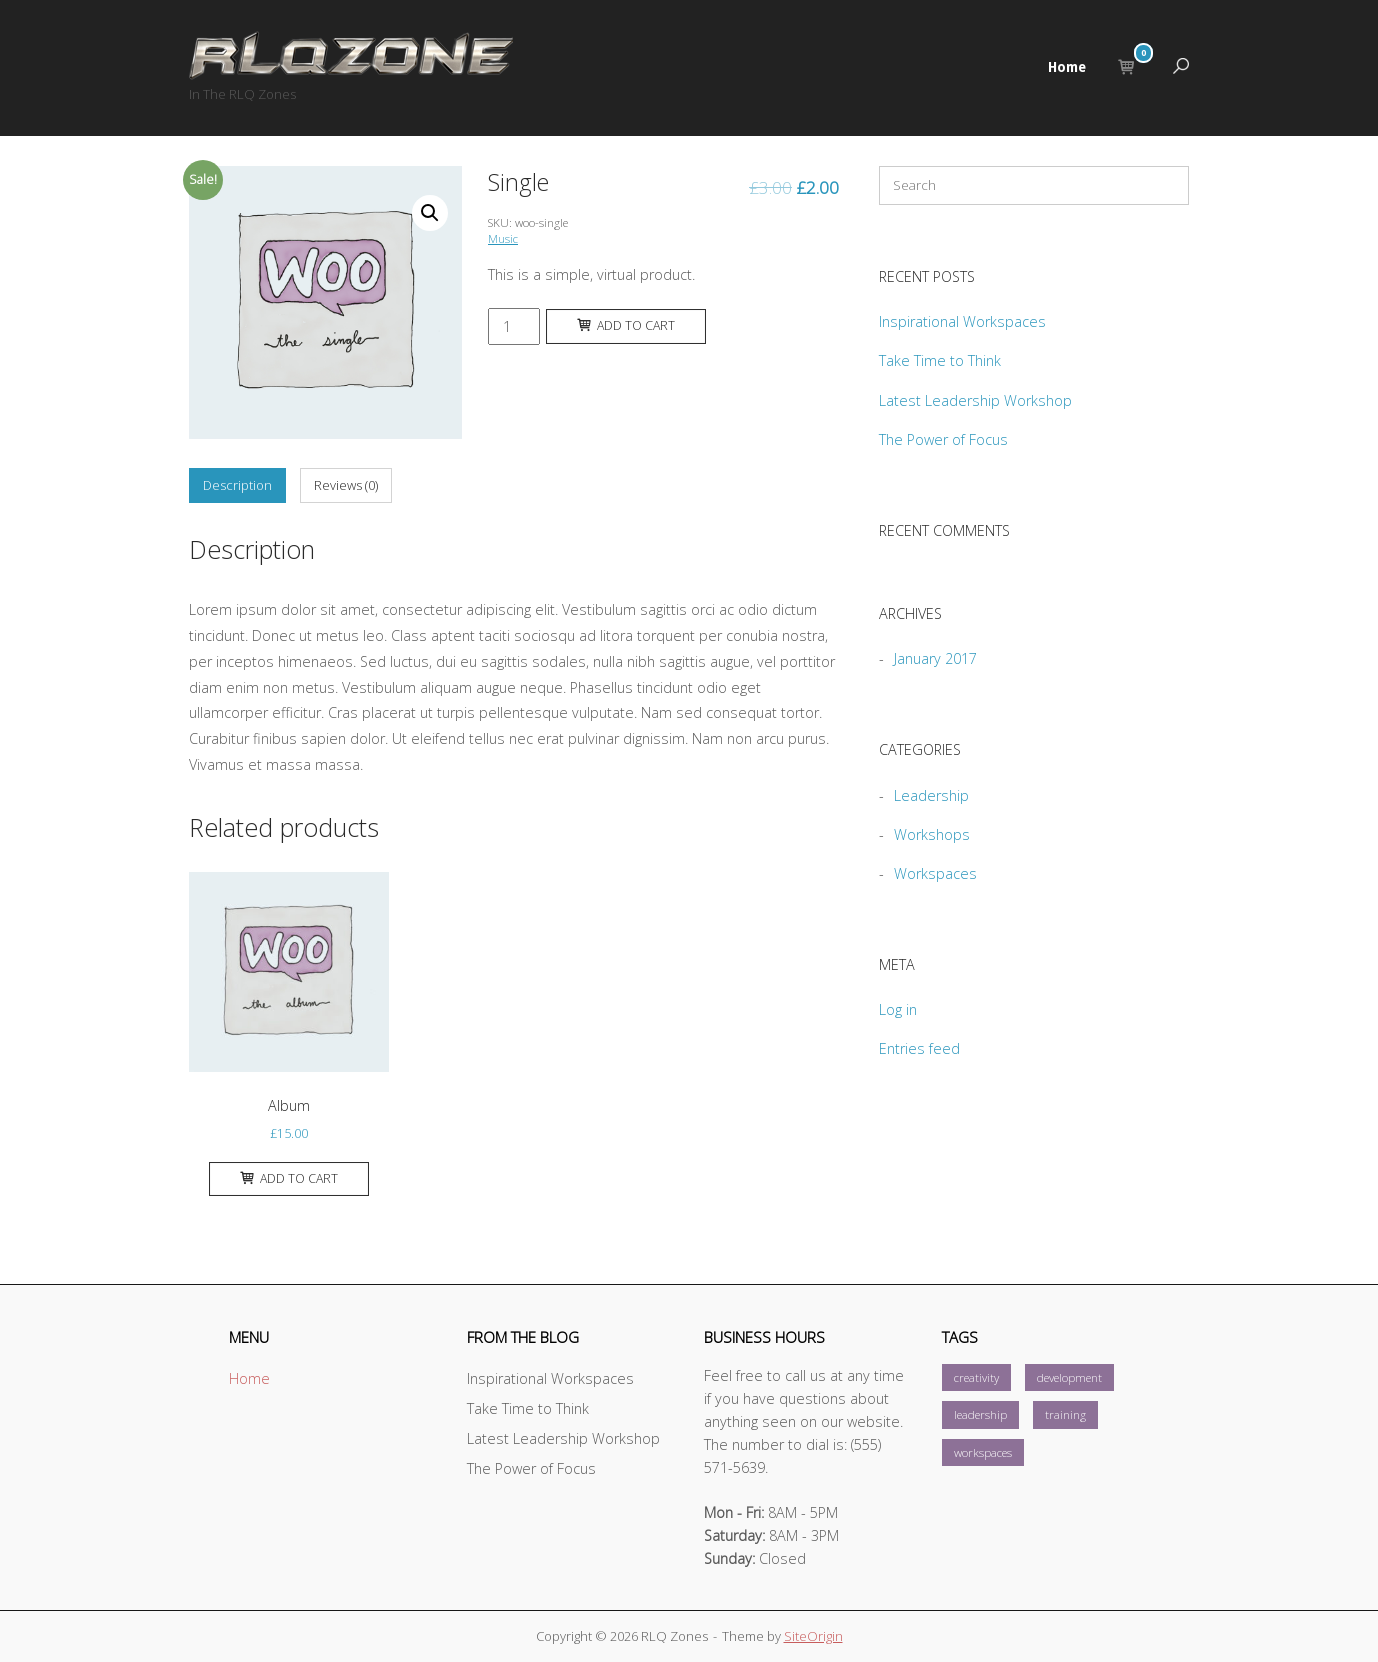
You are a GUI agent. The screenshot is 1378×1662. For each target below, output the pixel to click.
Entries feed (919, 1048)
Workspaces (935, 873)
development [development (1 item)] (1069, 1377)
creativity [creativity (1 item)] (976, 1377)
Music (503, 238)
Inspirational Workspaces (962, 321)
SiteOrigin (813, 1636)
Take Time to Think (940, 360)
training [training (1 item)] (1065, 1414)
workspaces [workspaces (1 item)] (983, 1452)
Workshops (932, 834)
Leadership (931, 795)
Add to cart (626, 325)
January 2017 (935, 658)
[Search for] (1034, 185)
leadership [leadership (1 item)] (980, 1414)
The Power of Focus (943, 439)
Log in (898, 1009)
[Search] (1159, 190)
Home (1067, 67)
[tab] (237, 486)
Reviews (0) (346, 485)
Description (237, 485)
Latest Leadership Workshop (975, 400)
